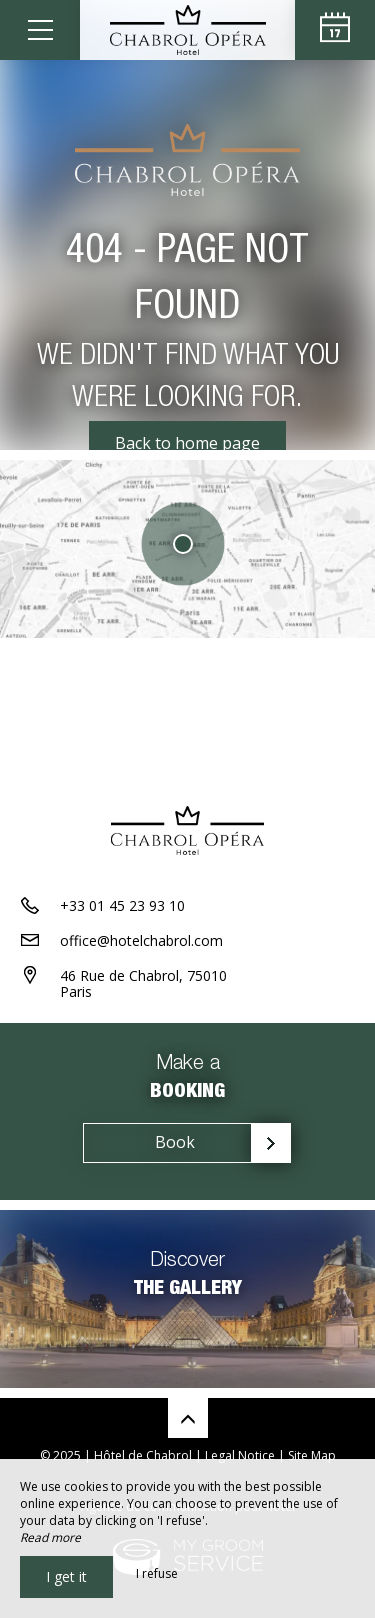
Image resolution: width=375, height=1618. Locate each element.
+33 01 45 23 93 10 (122, 905)
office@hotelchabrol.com (141, 940)
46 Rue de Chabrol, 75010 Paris (143, 984)
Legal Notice (240, 1455)
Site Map (312, 1455)
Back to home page (187, 443)
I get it (66, 1576)
